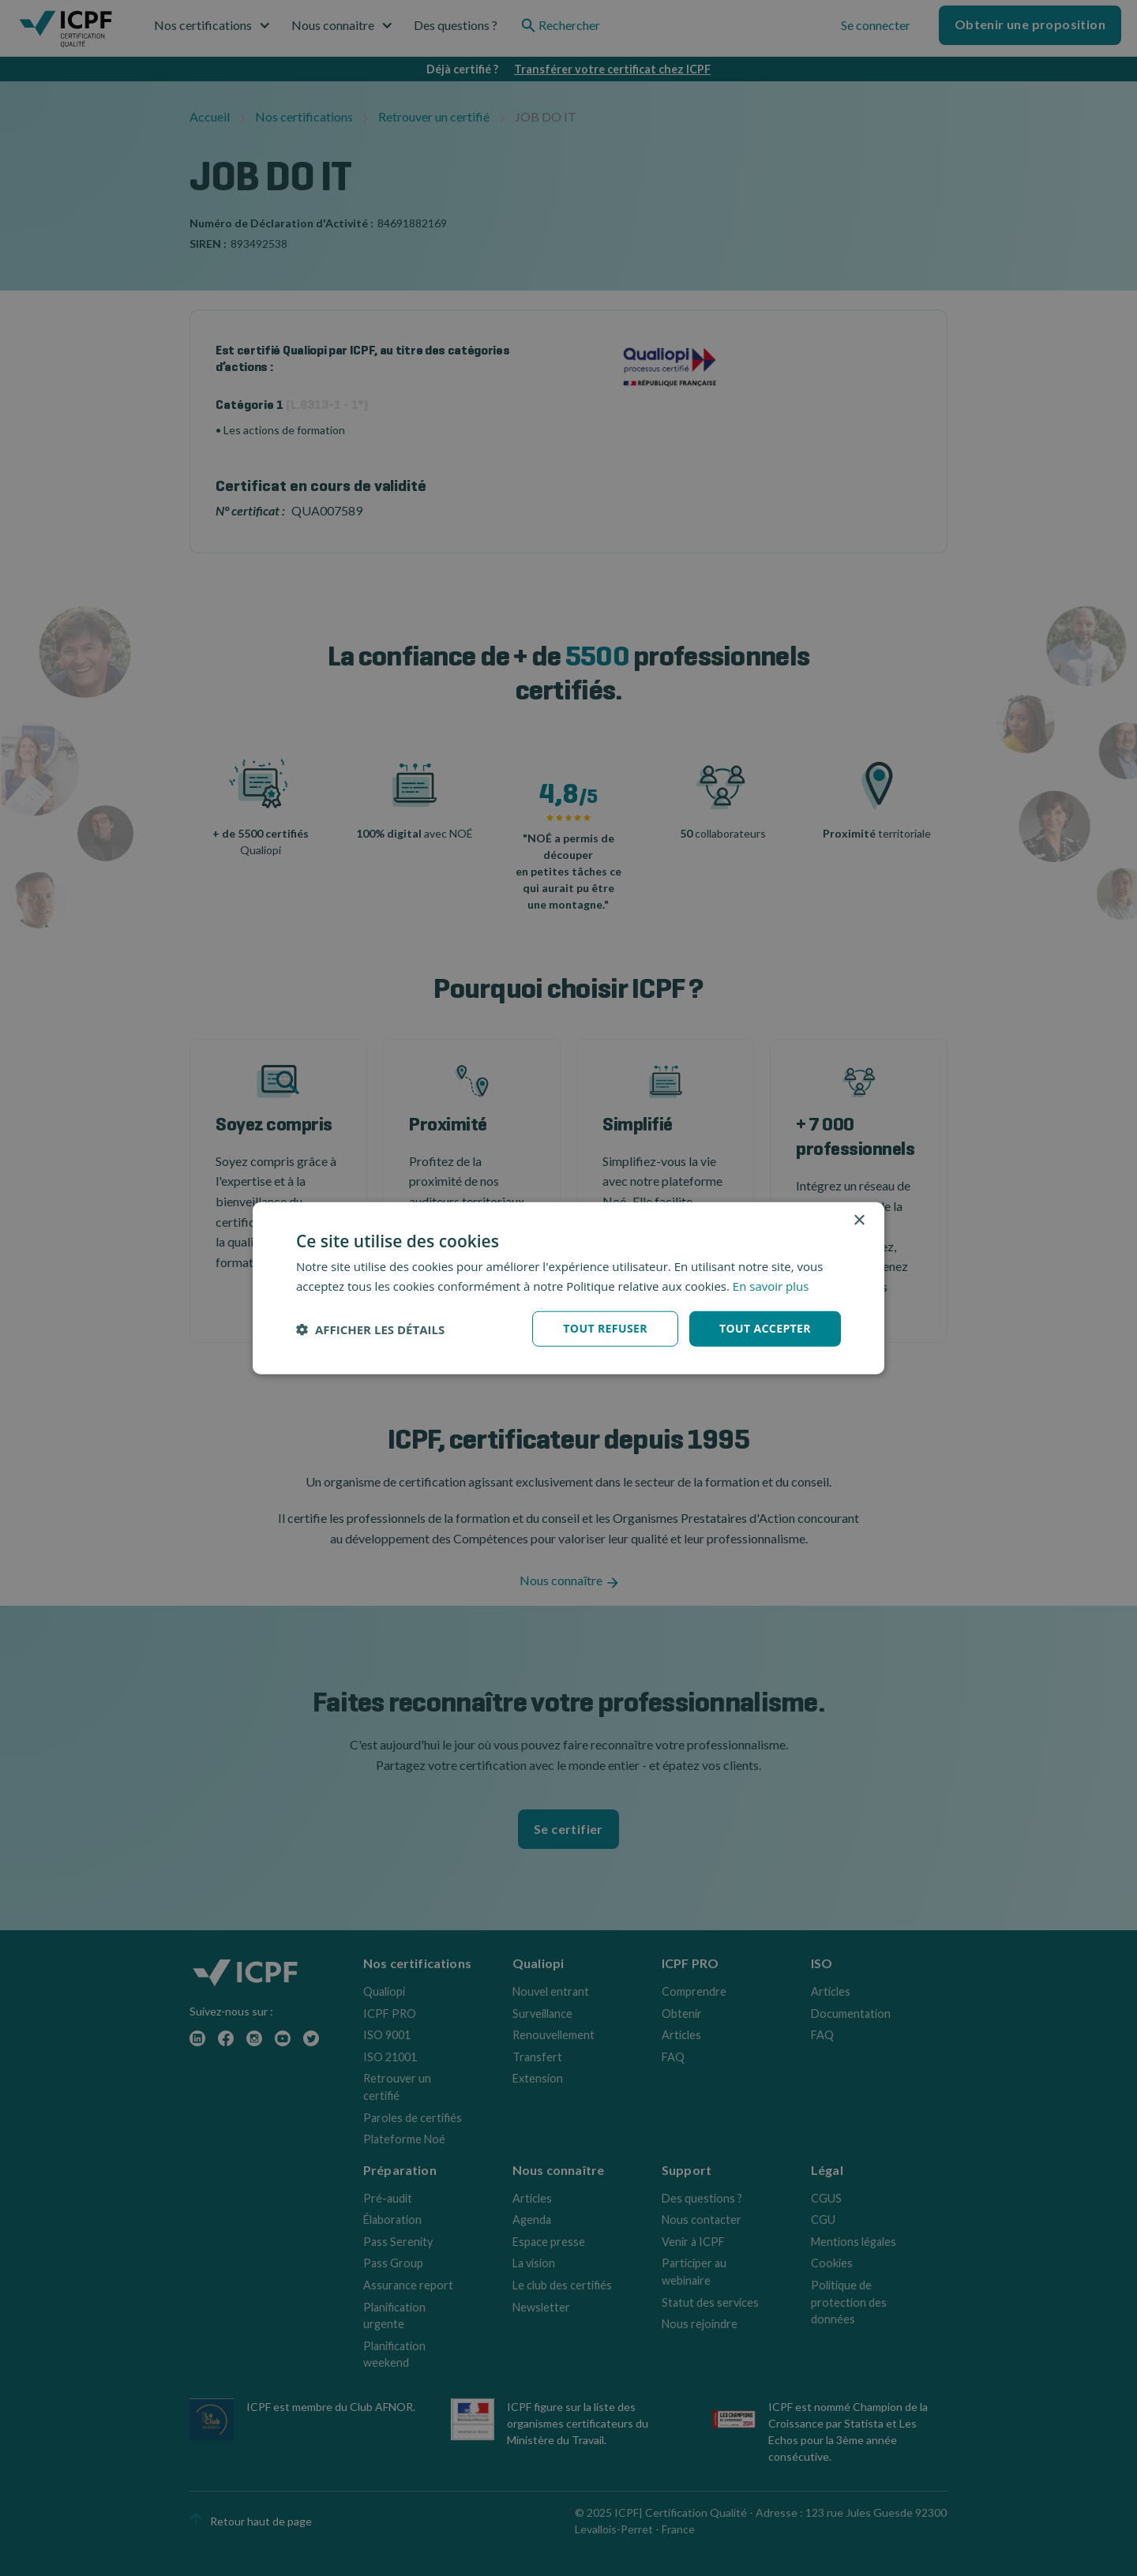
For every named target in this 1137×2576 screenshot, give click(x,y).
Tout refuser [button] (605, 1328)
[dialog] (568, 1288)
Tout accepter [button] (765, 1328)
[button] (370, 1329)
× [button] (859, 1220)
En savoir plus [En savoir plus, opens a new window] (771, 1285)
